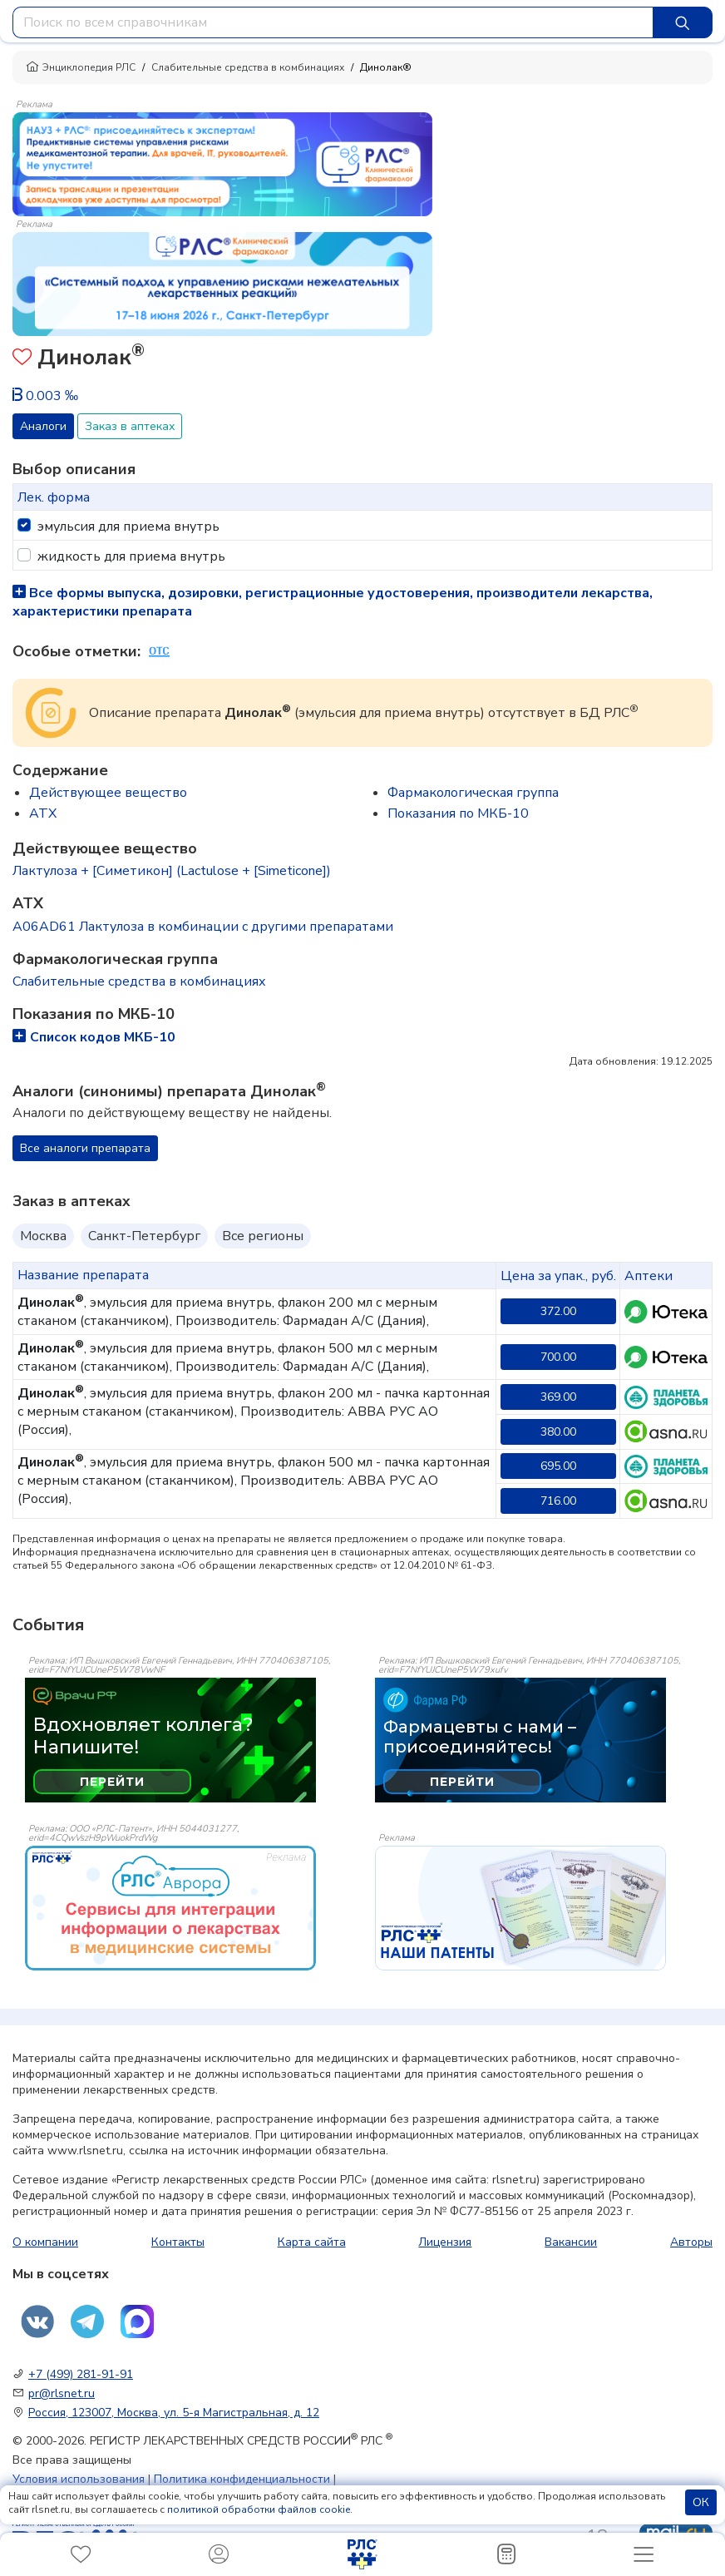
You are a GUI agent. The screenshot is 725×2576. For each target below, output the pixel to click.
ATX (43, 813)
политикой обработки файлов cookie (258, 2509)
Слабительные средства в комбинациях (247, 67)
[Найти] (683, 22)
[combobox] (332, 22)
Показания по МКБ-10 (458, 813)
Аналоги (43, 426)
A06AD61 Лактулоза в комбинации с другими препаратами (202, 926)
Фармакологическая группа (473, 793)
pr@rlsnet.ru (61, 2393)
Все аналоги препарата (85, 1148)
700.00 (558, 1357)
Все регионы (262, 1236)
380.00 (558, 1432)
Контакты (178, 2242)
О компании (45, 2242)
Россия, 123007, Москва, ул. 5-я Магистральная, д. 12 (173, 2412)
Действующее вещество (108, 793)
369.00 (558, 1397)
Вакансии (571, 2242)
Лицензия (444, 2242)
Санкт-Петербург (144, 1236)
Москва (43, 1236)
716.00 (558, 1501)
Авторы (691, 2242)
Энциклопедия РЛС (81, 67)
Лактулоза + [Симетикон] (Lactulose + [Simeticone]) (171, 871)
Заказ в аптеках (130, 426)
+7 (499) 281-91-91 (80, 2374)
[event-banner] (170, 1908)
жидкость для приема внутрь (131, 556)
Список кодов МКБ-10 (93, 1037)
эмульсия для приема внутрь (128, 526)
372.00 (558, 1311)
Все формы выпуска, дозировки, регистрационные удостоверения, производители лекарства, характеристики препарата (332, 602)
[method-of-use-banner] (222, 163)
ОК (701, 2502)
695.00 (558, 1466)
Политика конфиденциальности (242, 2479)
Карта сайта (312, 2242)
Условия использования (78, 2479)
